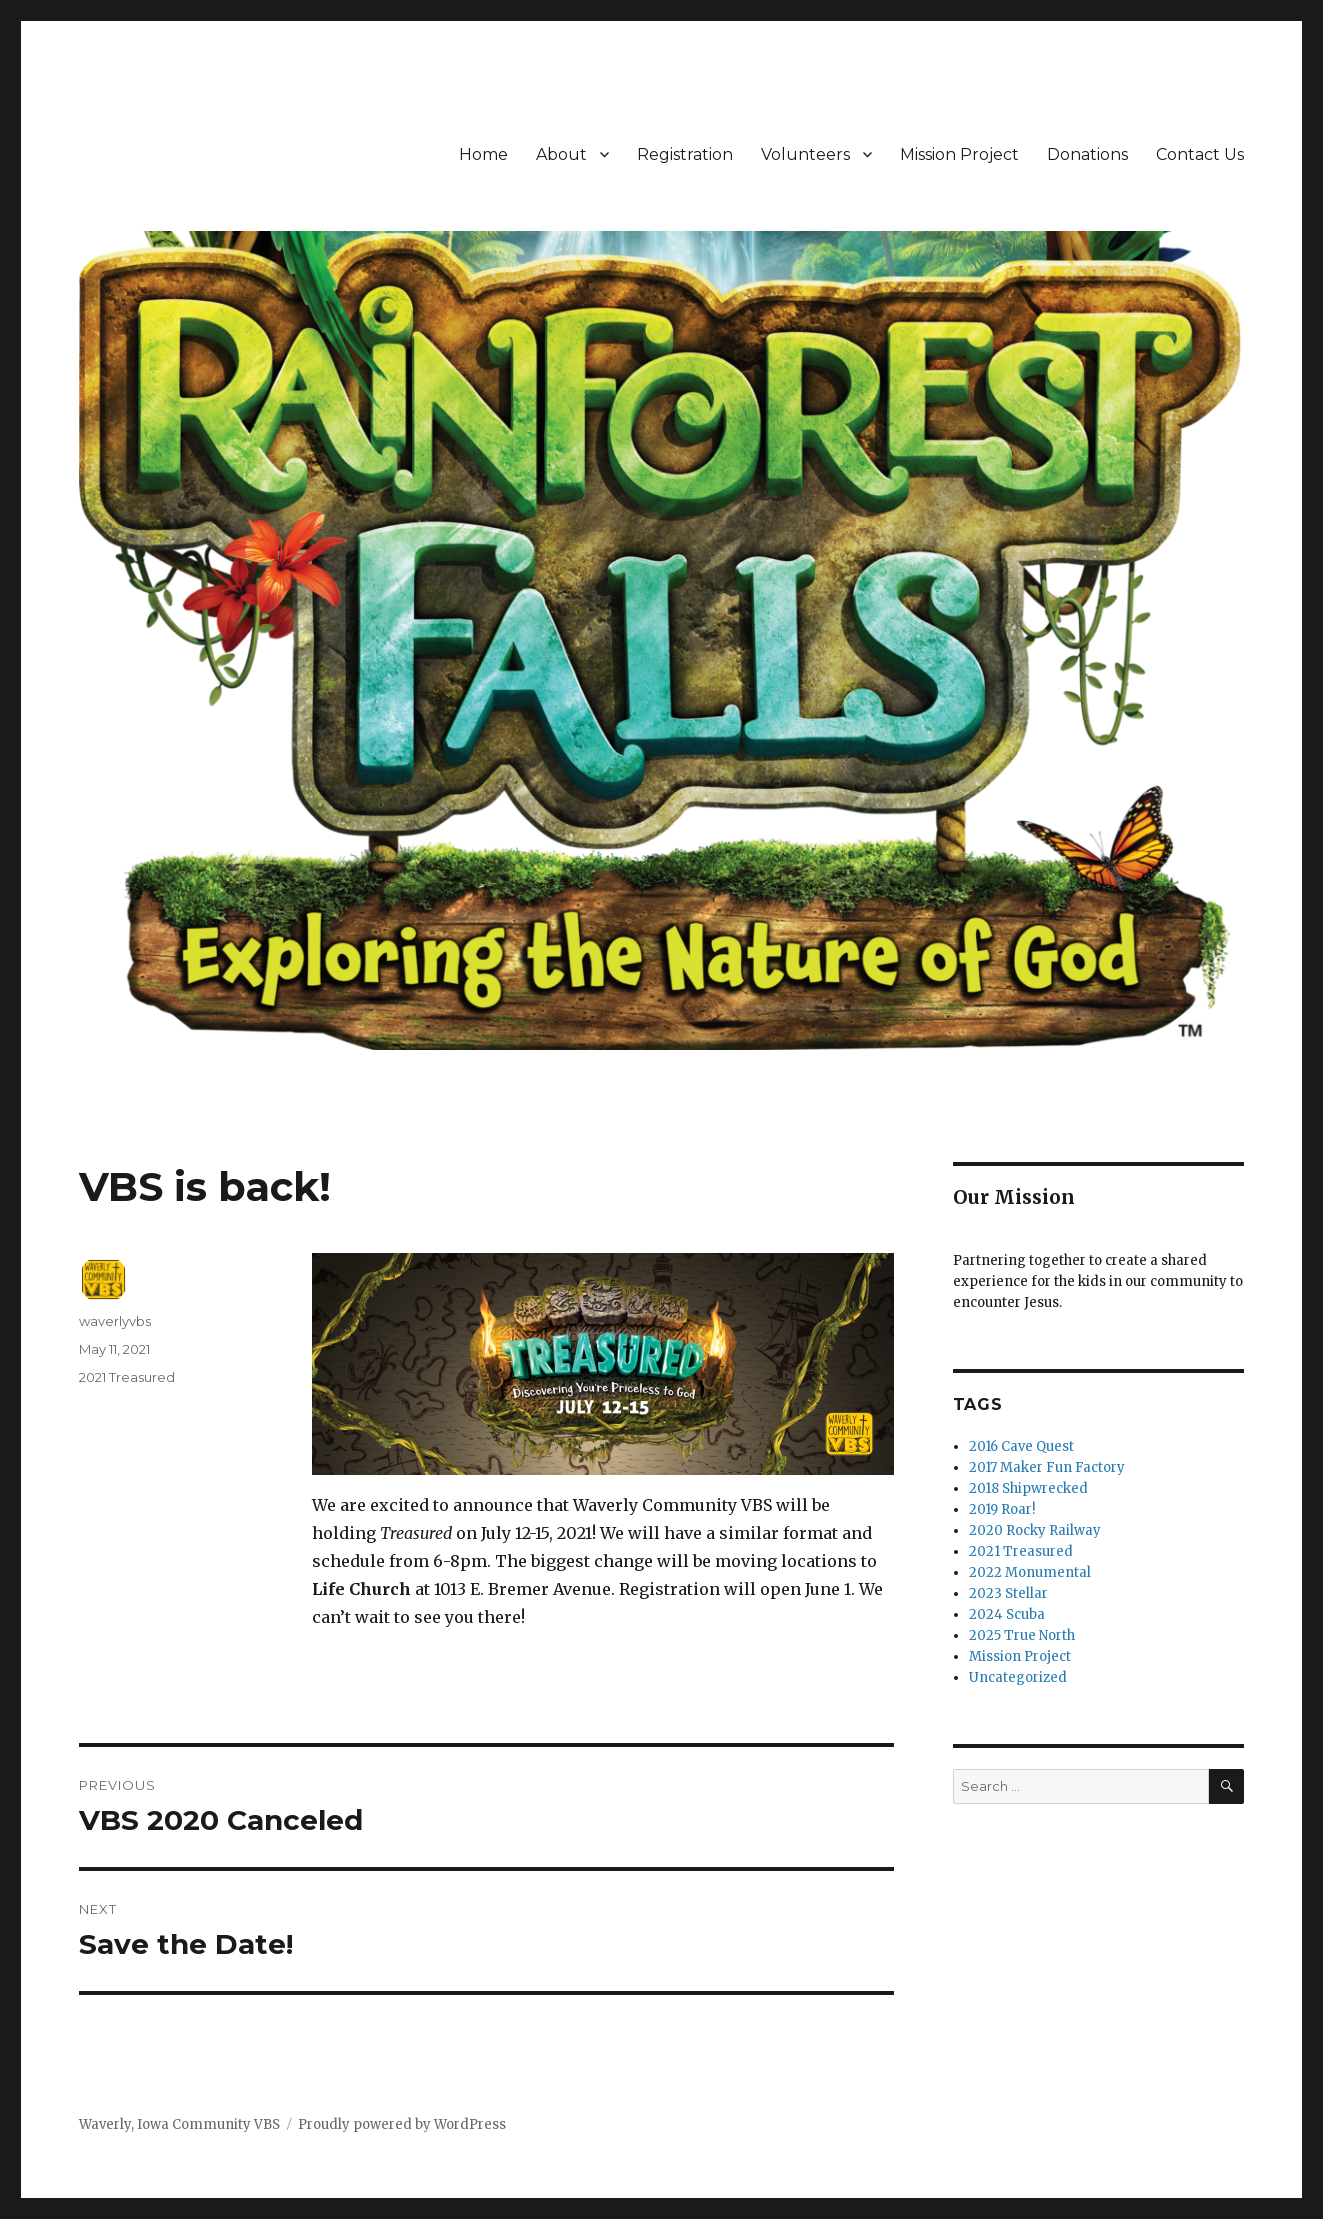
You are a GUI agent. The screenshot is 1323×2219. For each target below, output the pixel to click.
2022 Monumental (1030, 1572)
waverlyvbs (115, 1321)
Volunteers (805, 154)
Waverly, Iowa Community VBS (179, 2124)
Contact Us (1200, 154)
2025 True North (1022, 1635)
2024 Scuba (1007, 1614)
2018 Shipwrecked (1028, 1488)
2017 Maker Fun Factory (1047, 1467)
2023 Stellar (1008, 1593)
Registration (685, 154)
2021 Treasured (127, 1377)
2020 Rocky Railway (1035, 1530)
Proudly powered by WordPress (402, 2124)
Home (483, 154)
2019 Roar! (1002, 1509)
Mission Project (959, 154)
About (561, 154)
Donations (1087, 154)
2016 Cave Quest (1021, 1446)
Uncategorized (1018, 1677)
